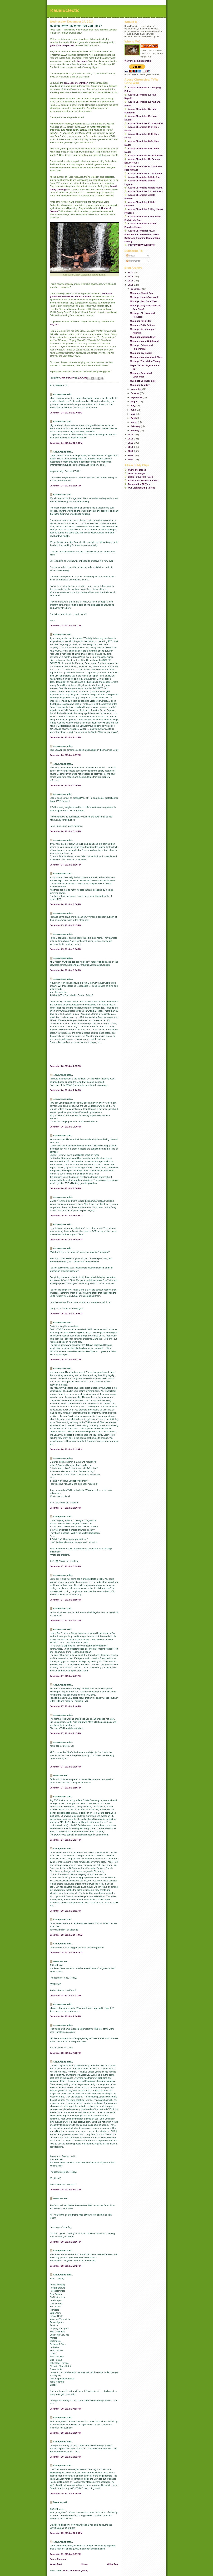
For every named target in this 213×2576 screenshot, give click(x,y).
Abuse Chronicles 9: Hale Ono (144, 177)
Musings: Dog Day (140, 385)
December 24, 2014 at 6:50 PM (65, 904)
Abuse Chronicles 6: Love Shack (145, 191)
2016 (131, 276)
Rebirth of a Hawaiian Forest (143, 480)
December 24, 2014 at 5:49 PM (65, 831)
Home (84, 2564)
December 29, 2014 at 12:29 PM (66, 2533)
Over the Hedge (136, 473)
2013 (131, 434)
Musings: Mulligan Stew (142, 337)
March (134, 422)
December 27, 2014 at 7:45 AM (65, 1733)
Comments (133, 261)
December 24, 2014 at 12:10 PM (66, 443)
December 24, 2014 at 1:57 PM (65, 625)
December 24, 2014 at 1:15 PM (65, 485)
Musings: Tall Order (140, 321)
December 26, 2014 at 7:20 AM (65, 1090)
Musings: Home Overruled (144, 297)
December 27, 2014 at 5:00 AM (65, 1508)
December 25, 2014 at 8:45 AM (65, 925)
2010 (131, 447)
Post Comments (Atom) (75, 2570)
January (135, 430)
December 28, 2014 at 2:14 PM (65, 2016)
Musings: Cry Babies (141, 353)
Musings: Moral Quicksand (144, 341)
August (135, 401)
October (135, 393)
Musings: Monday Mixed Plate (146, 357)
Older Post (113, 2564)
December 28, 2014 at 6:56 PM (65, 2242)
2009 (131, 451)
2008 (131, 455)
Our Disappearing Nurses (141, 487)
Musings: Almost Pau (141, 293)
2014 (131, 285)
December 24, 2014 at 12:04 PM (66, 412)
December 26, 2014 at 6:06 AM (65, 970)
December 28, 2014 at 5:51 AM (65, 1910)
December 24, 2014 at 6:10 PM (65, 864)
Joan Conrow (151, 46)
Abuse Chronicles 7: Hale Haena (145, 187)
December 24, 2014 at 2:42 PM (65, 737)
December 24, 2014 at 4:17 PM (65, 755)
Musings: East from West (143, 301)
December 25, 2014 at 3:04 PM (65, 949)
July (133, 405)
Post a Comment (58, 2559)
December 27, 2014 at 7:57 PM (65, 1840)
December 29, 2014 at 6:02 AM (65, 2457)
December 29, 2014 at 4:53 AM (65, 2408)
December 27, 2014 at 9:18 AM (65, 1766)
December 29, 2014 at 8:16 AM (65, 2493)
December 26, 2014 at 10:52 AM (66, 1239)
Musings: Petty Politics (142, 325)
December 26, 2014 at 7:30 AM (65, 1126)
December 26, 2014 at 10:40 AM (66, 1215)
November (136, 389)
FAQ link (54, 324)
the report (82, 61)
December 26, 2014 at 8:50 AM (65, 1188)
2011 (131, 443)
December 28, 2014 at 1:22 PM (65, 1995)
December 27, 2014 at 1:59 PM (65, 1787)
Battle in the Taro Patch (140, 477)
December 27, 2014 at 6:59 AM (65, 1599)
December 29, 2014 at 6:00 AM (65, 2433)
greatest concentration (76, 83)
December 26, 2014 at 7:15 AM (65, 1066)
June (133, 409)
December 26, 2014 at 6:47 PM (65, 1359)
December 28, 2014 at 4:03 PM (65, 2053)
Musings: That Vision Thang (145, 361)
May (133, 414)
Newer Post (56, 2564)
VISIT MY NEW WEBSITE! (141, 245)
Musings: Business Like (143, 381)
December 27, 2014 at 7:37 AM (65, 1676)
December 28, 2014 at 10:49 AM (66, 1935)
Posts (130, 255)
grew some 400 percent (62, 45)
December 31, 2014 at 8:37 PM (65, 2554)
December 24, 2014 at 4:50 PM (65, 785)
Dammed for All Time (139, 484)
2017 (131, 272)
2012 (131, 438)
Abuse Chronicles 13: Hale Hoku (145, 155)
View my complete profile (138, 61)
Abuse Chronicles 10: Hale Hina (145, 173)
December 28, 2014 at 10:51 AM (66, 1952)
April (133, 418)
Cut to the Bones (137, 470)
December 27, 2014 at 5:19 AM (65, 1566)
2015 (131, 280)
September (137, 397)
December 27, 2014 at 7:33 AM (65, 1620)
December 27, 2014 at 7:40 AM (65, 1706)
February (136, 426)
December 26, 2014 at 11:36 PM (66, 1449)
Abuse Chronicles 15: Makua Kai (145, 123)
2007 (131, 459)
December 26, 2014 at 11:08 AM (66, 1313)
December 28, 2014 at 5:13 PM (65, 2189)
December (136, 289)
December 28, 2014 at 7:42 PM (65, 2266)
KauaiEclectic (65, 10)
